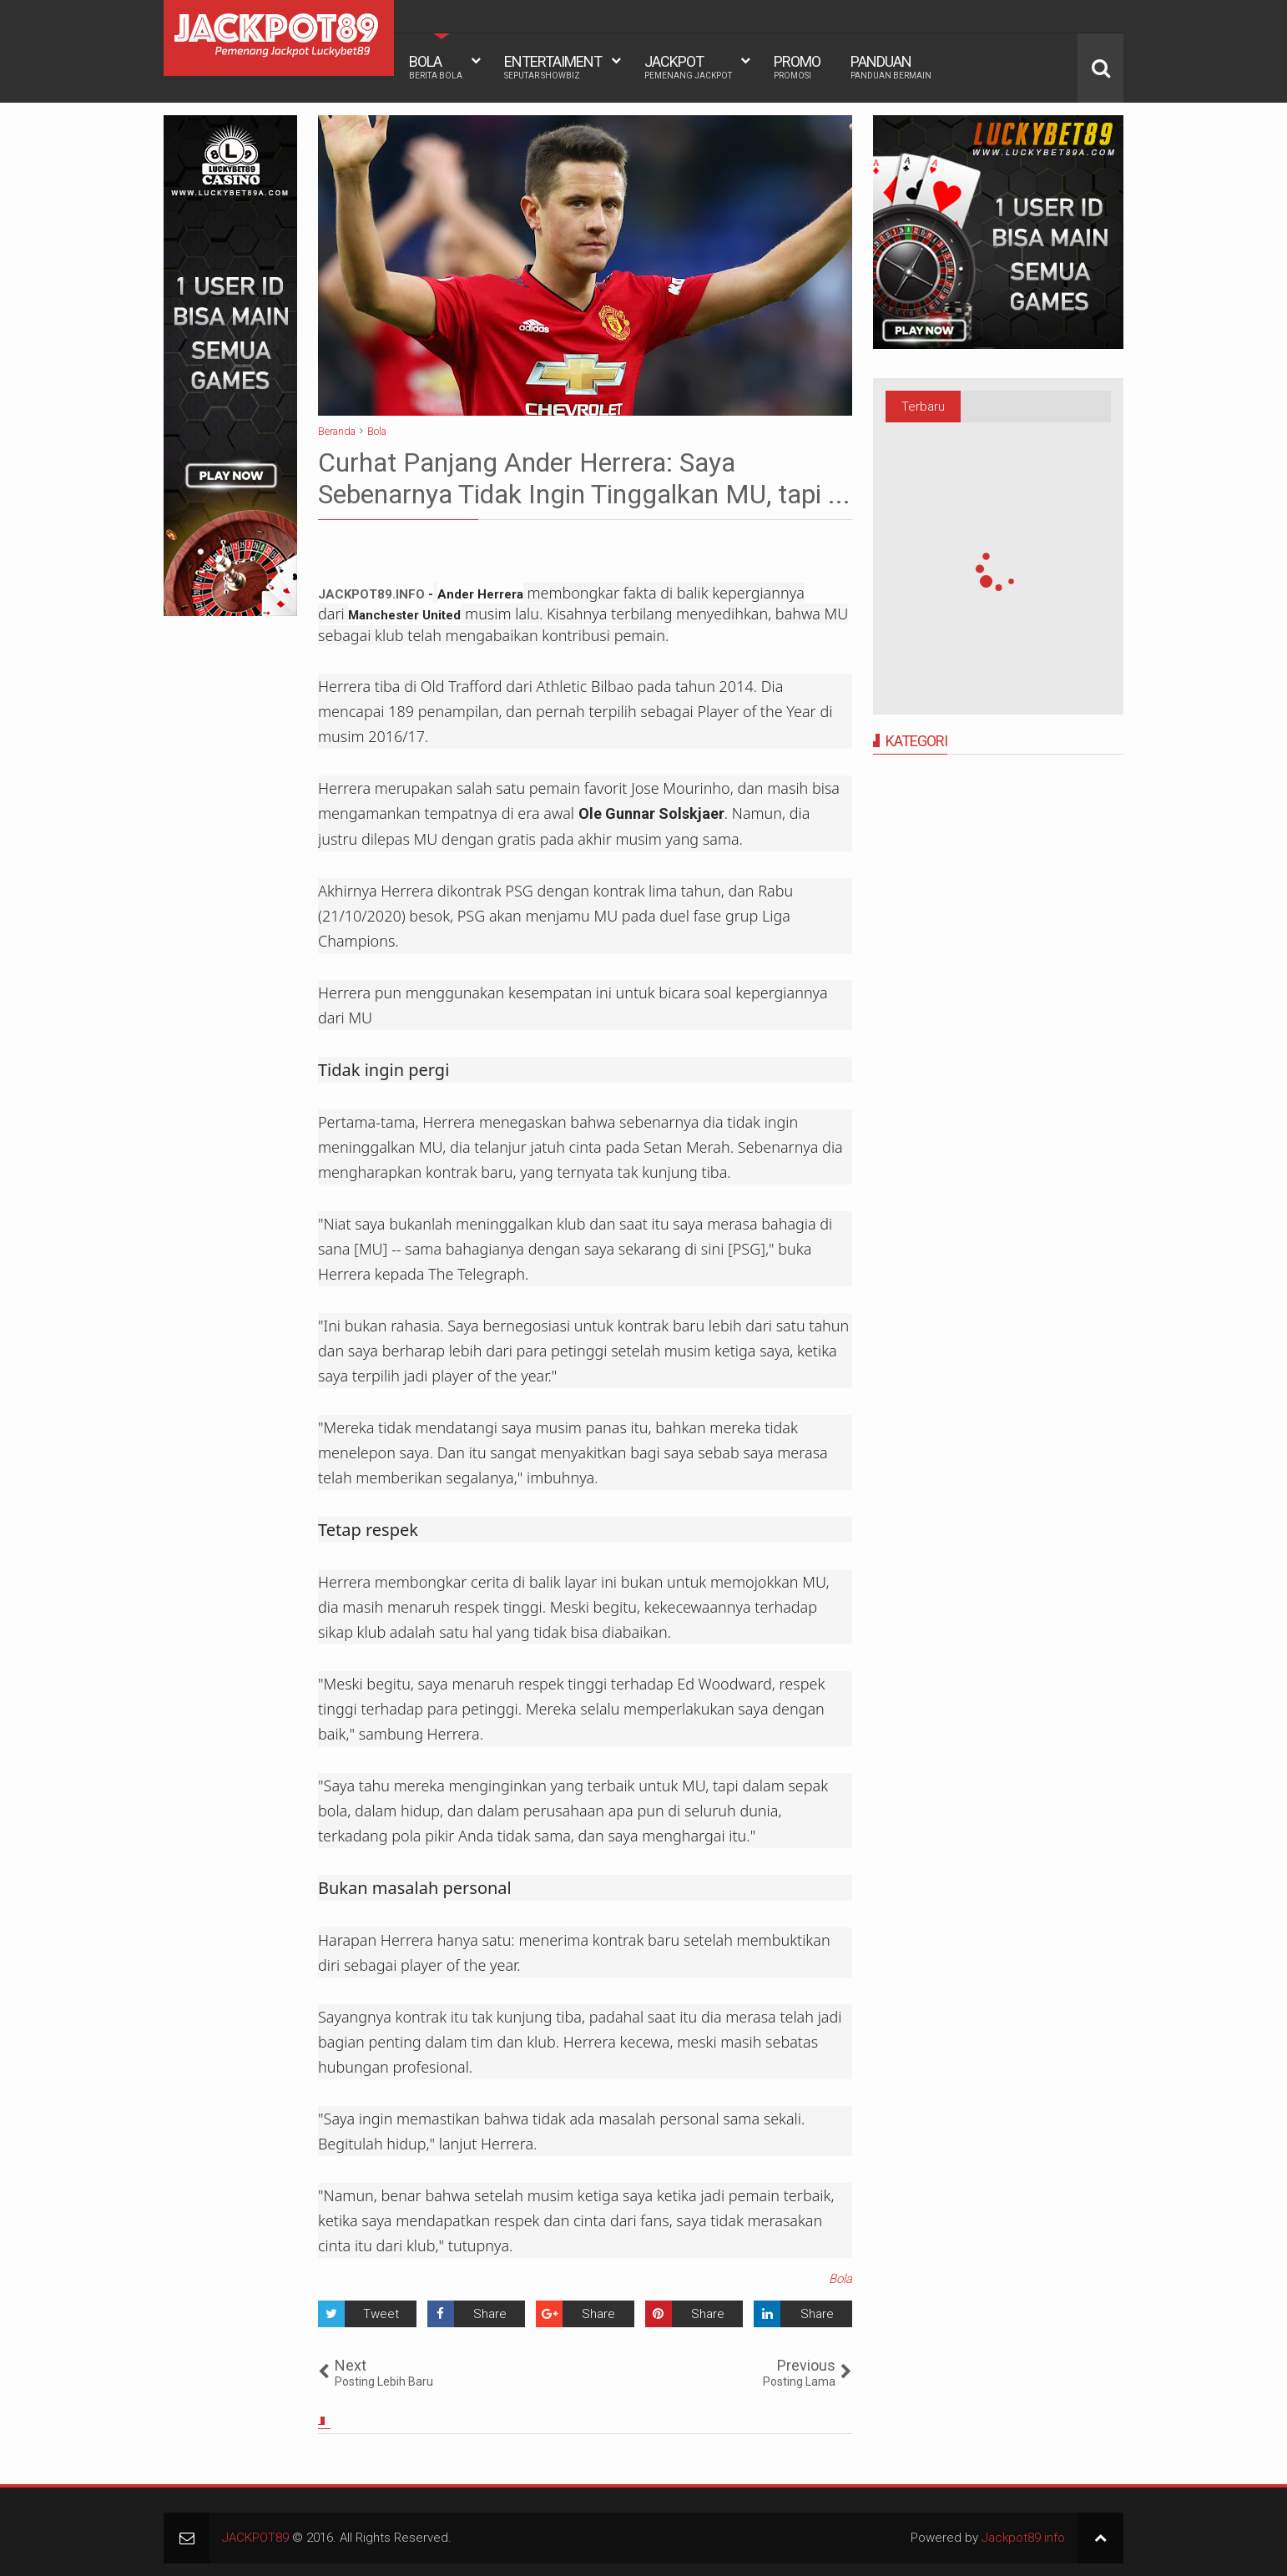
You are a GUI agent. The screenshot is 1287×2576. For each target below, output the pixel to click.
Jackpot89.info (1023, 2537)
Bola (840, 2278)
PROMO (797, 67)
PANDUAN (890, 67)
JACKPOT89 (255, 2537)
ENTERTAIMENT (553, 67)
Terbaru (923, 406)
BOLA (435, 67)
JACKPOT (688, 67)
